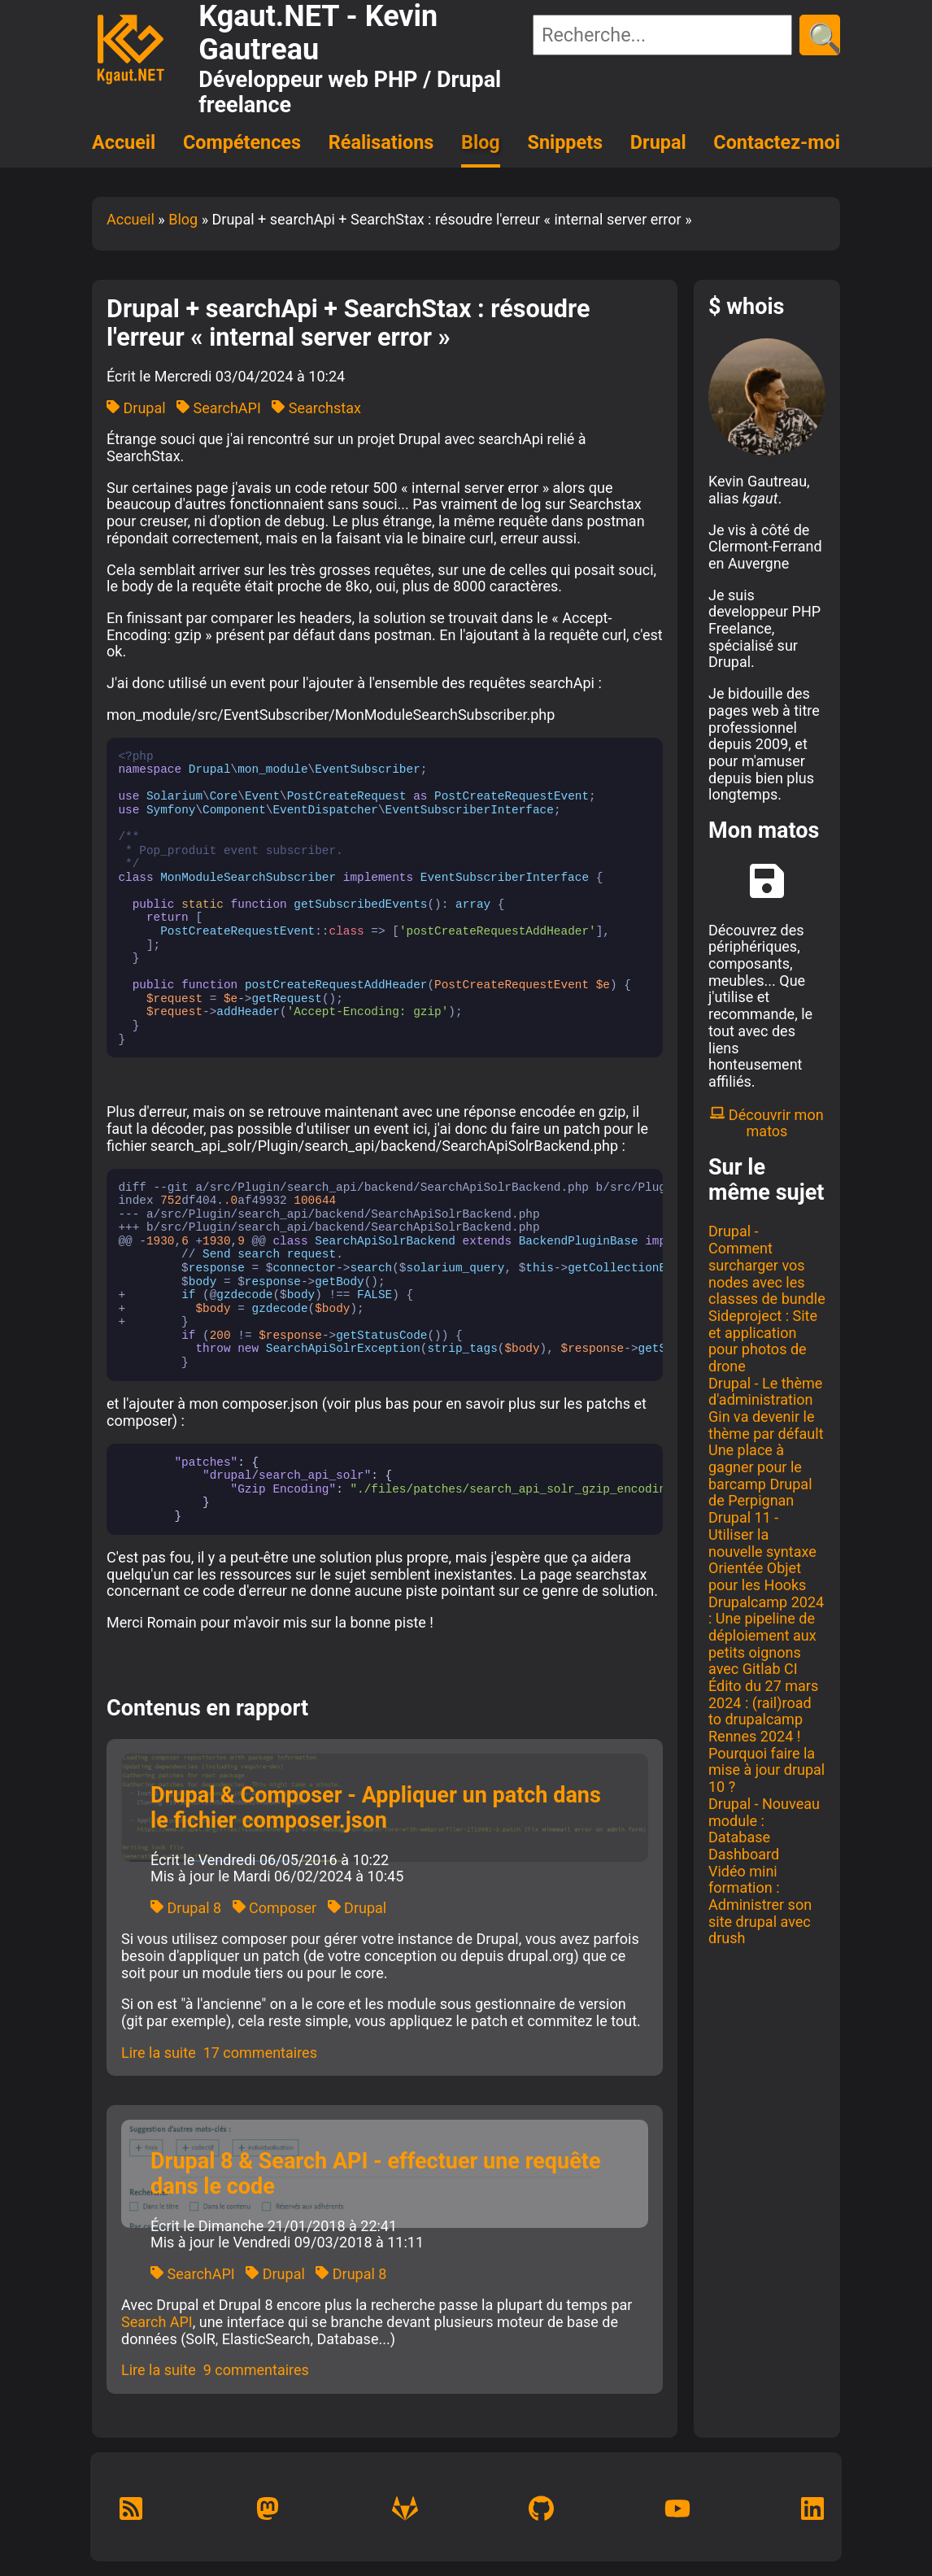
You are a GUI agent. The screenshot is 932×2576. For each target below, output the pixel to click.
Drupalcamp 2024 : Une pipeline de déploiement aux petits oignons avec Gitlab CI (766, 1635)
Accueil (123, 142)
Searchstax (316, 407)
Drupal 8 (185, 1907)
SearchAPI (218, 407)
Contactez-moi (776, 142)
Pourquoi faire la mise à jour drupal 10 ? (766, 1770)
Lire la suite (158, 2052)
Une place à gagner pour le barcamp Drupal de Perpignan (760, 1475)
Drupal (658, 142)
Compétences (242, 142)
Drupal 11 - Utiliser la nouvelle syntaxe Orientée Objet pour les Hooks (762, 1551)
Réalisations (381, 142)
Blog (480, 142)
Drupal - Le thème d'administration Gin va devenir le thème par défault (766, 1408)
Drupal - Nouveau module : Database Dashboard (764, 1829)
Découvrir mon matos (766, 1123)
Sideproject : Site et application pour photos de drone (762, 1341)
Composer (275, 1907)
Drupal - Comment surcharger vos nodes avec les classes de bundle (766, 1265)
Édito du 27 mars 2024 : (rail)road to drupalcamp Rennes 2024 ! (763, 1711)
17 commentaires (260, 2052)
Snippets (565, 142)
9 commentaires (256, 2369)
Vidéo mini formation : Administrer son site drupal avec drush (760, 1905)
